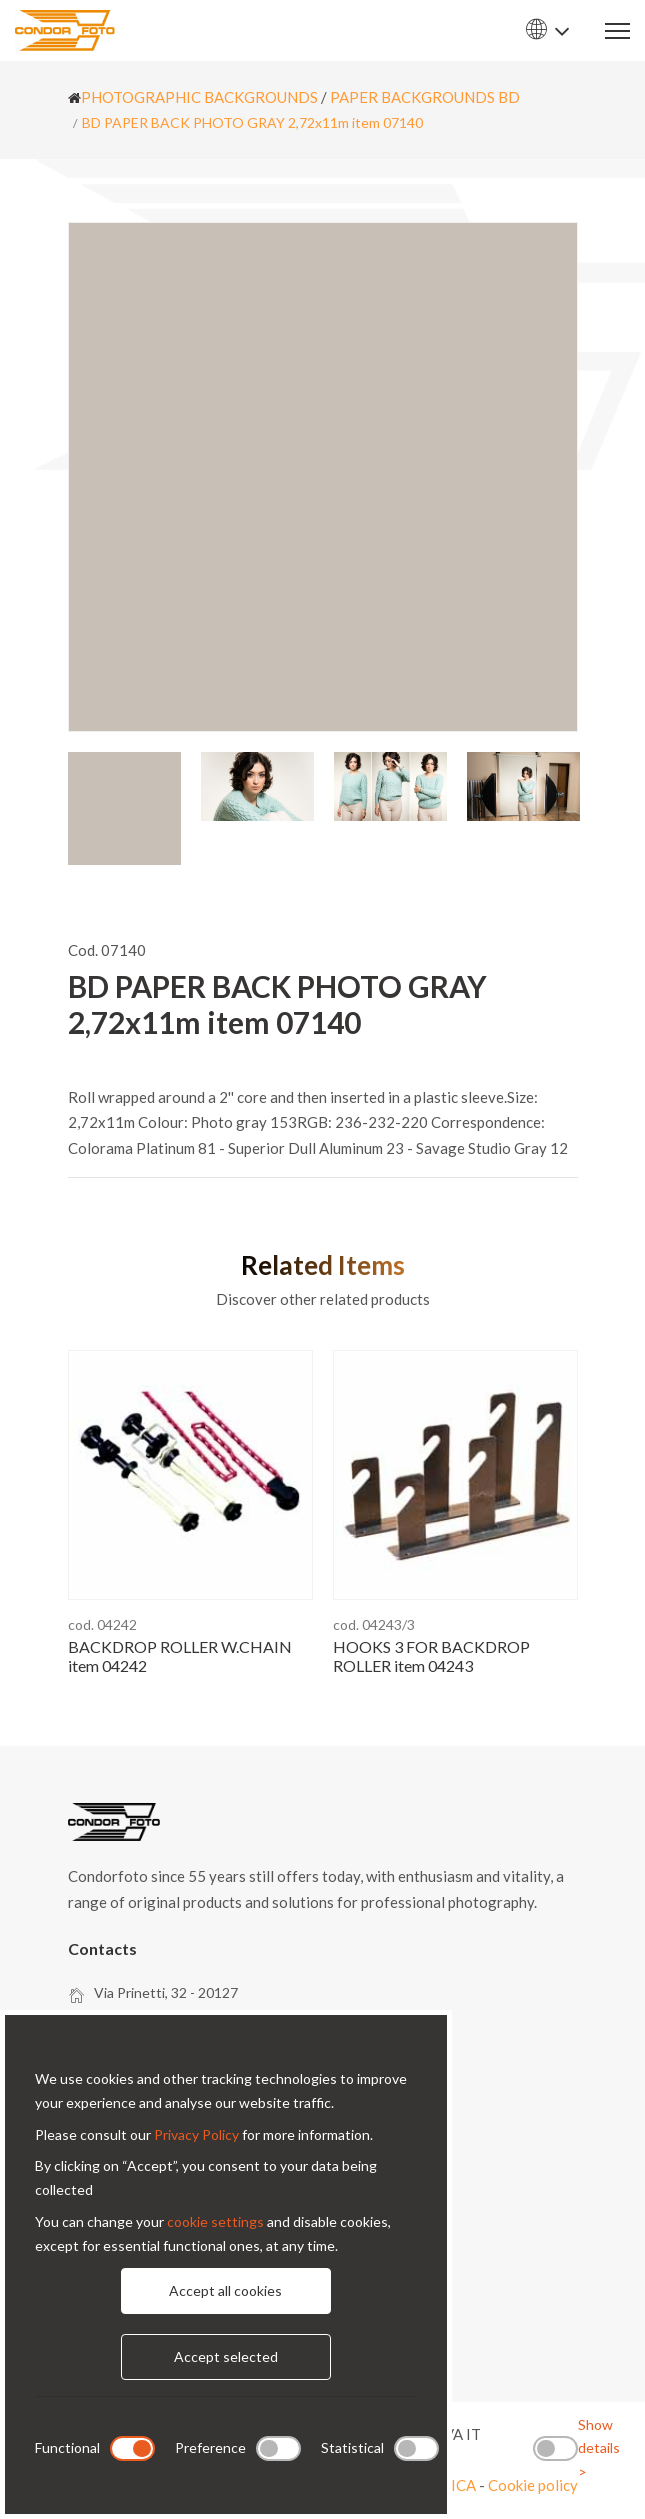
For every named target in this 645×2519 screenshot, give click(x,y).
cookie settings (215, 2221)
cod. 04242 (102, 1624)
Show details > (599, 2448)
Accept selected (226, 2356)
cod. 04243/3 (374, 1624)
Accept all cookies (225, 2290)
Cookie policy (533, 2485)
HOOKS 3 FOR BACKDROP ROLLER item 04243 (431, 1656)
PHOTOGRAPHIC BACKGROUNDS (199, 97)
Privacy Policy (196, 2134)
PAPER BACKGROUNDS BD (425, 97)
